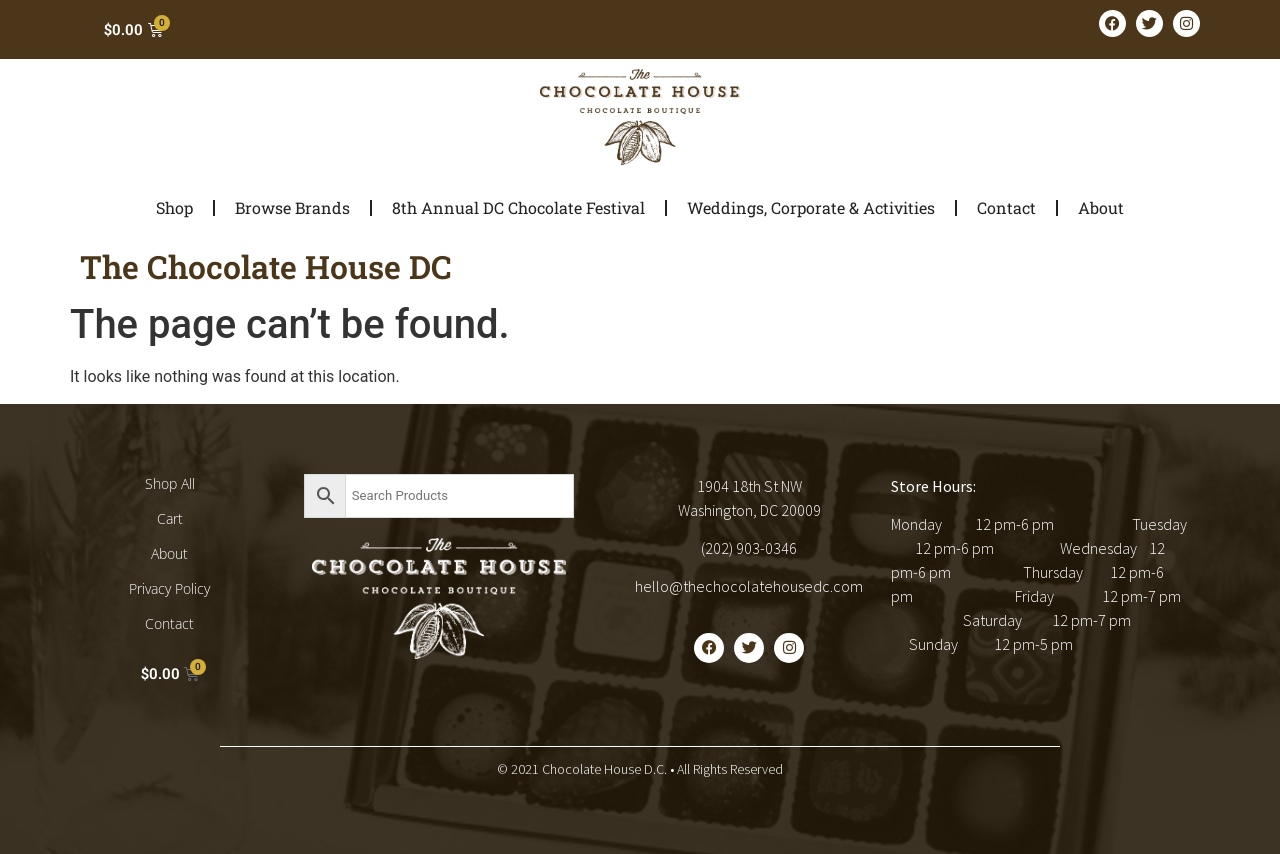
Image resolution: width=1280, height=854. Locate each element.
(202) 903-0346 (749, 548)
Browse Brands (292, 207)
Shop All (170, 483)
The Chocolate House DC (266, 266)
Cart (170, 518)
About (1101, 207)
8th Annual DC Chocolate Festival (518, 207)
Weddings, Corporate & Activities (811, 207)
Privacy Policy (169, 588)
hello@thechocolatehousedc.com (749, 586)
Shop (174, 207)
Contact (1006, 207)
